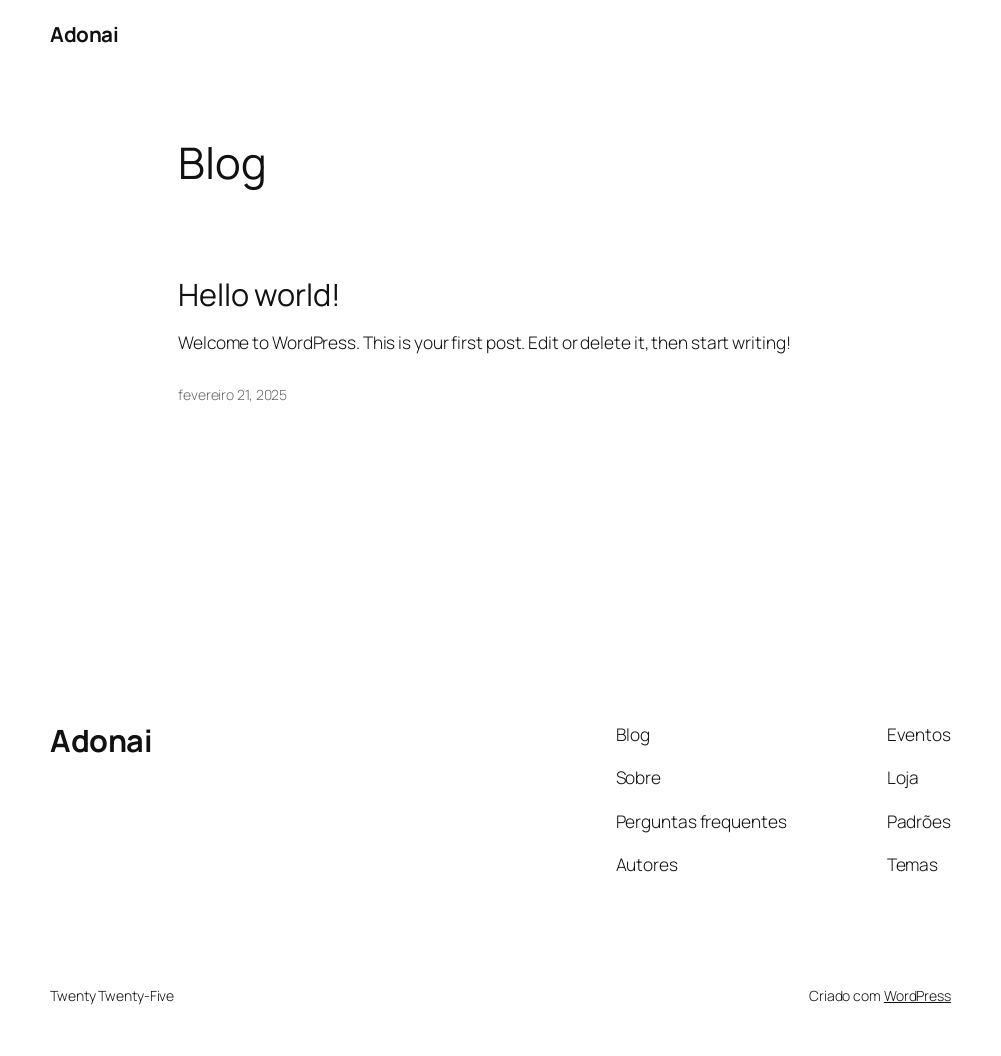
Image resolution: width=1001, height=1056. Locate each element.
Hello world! (259, 294)
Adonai (84, 34)
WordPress (917, 995)
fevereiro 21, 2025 (232, 394)
